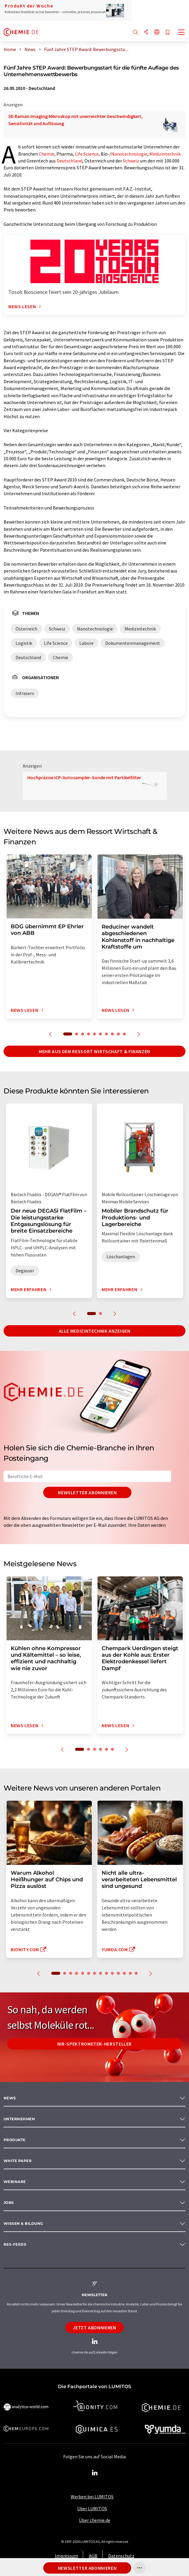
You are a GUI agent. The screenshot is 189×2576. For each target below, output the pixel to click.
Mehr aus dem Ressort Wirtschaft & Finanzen (94, 1051)
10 (124, 1033)
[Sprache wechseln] (157, 32)
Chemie (46, 154)
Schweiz (131, 161)
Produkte (15, 2140)
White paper (18, 2160)
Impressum (66, 2556)
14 (136, 1973)
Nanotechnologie (129, 154)
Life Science (87, 154)
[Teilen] (146, 32)
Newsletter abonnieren (87, 1492)
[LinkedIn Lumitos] (94, 2473)
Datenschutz (121, 2556)
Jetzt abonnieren (94, 2327)
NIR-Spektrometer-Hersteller (94, 2044)
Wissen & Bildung (23, 2223)
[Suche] (135, 32)
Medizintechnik (165, 154)
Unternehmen (19, 2119)
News (10, 2098)
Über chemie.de (94, 2520)
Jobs (9, 2202)
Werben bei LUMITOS (92, 2497)
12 (124, 1973)
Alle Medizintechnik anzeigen (95, 1331)
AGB (93, 2556)
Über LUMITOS (92, 2508)
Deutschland (69, 161)
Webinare (15, 2181)
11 (118, 1973)
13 (130, 1973)
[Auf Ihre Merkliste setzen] (167, 32)
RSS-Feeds (15, 2244)
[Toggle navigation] (181, 33)
